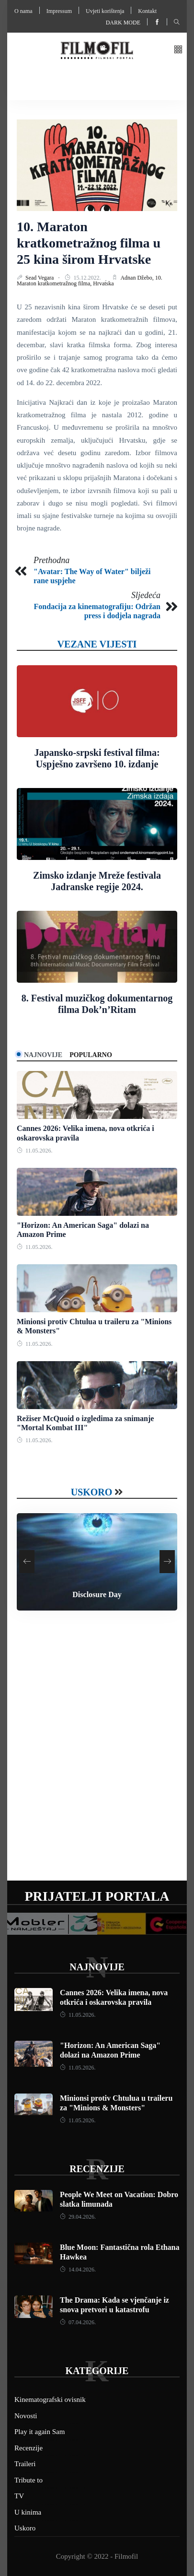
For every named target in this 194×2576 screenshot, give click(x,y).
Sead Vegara (40, 277)
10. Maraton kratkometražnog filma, (89, 280)
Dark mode (123, 22)
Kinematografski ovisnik (50, 2399)
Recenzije (96, 2169)
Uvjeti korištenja (105, 11)
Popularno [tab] (90, 1055)
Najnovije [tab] (43, 1055)
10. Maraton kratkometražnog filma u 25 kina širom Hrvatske (88, 242)
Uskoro (92, 1492)
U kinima (27, 2512)
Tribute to (28, 2480)
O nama (23, 11)
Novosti (25, 2416)
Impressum (59, 11)
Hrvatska (103, 283)
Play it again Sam (39, 2431)
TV (19, 2496)
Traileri (24, 2464)
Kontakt (147, 11)
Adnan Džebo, (137, 277)
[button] (178, 50)
